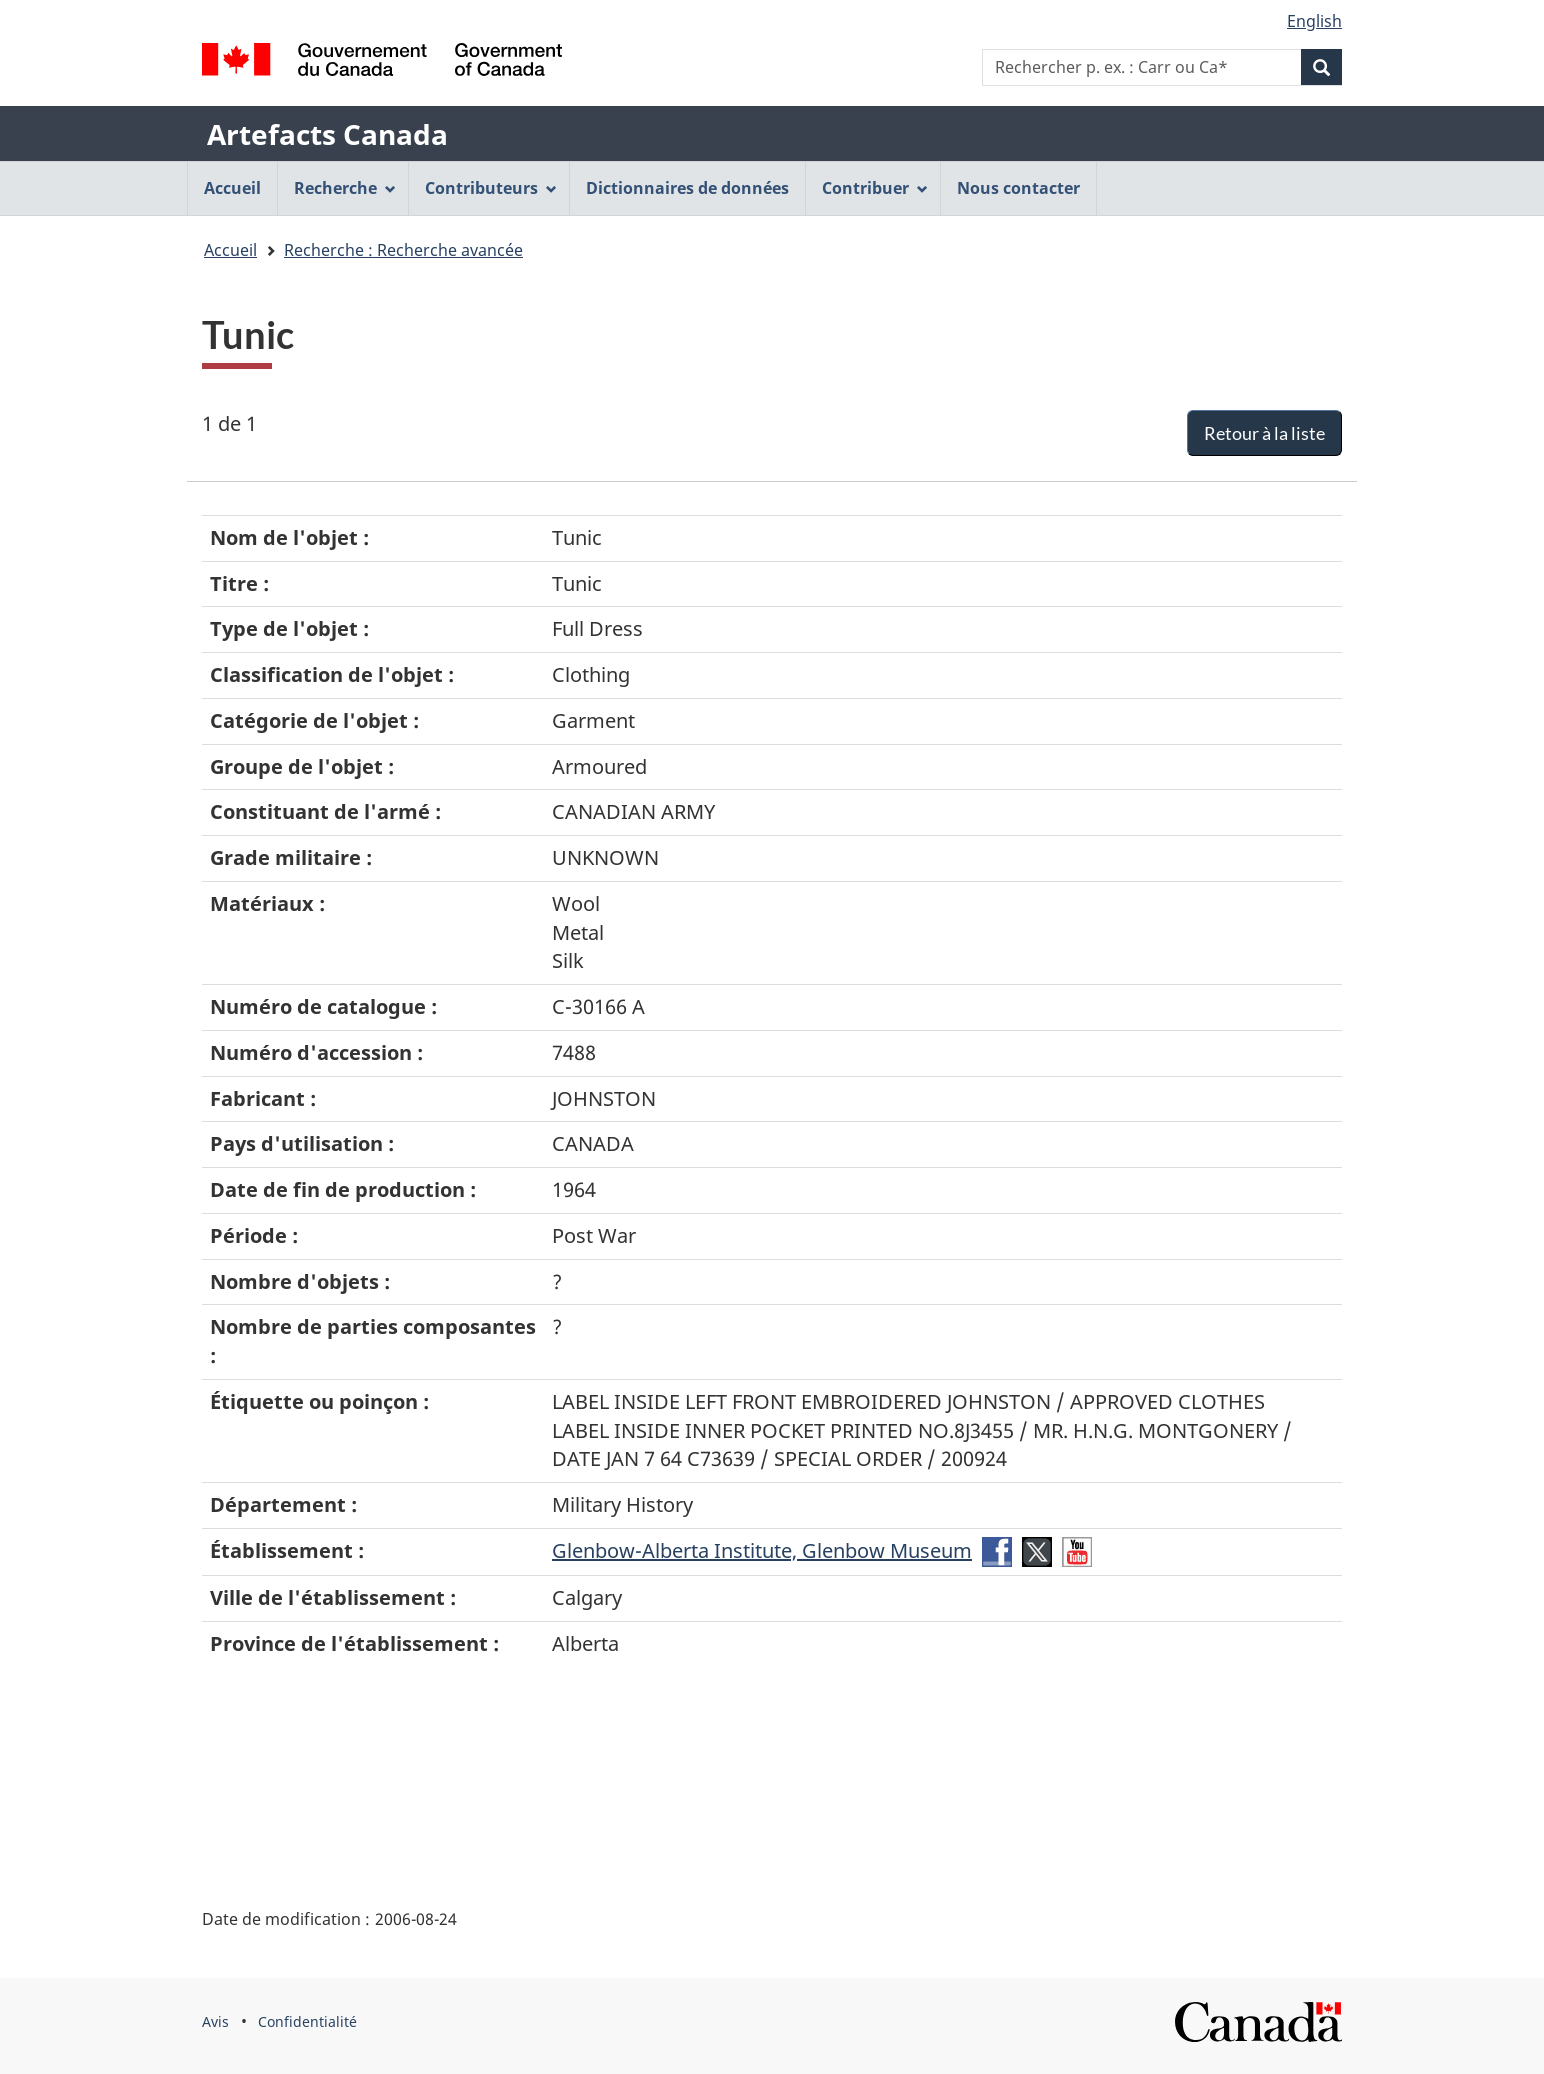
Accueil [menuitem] (232, 188)
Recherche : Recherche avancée (403, 250)
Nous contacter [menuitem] (1018, 188)
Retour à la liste (1264, 433)
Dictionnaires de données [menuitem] (687, 188)
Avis (215, 2021)
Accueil (230, 250)
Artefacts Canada (327, 134)
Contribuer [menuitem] (875, 188)
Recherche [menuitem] (345, 188)
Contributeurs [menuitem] (491, 188)
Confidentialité (307, 2021)
